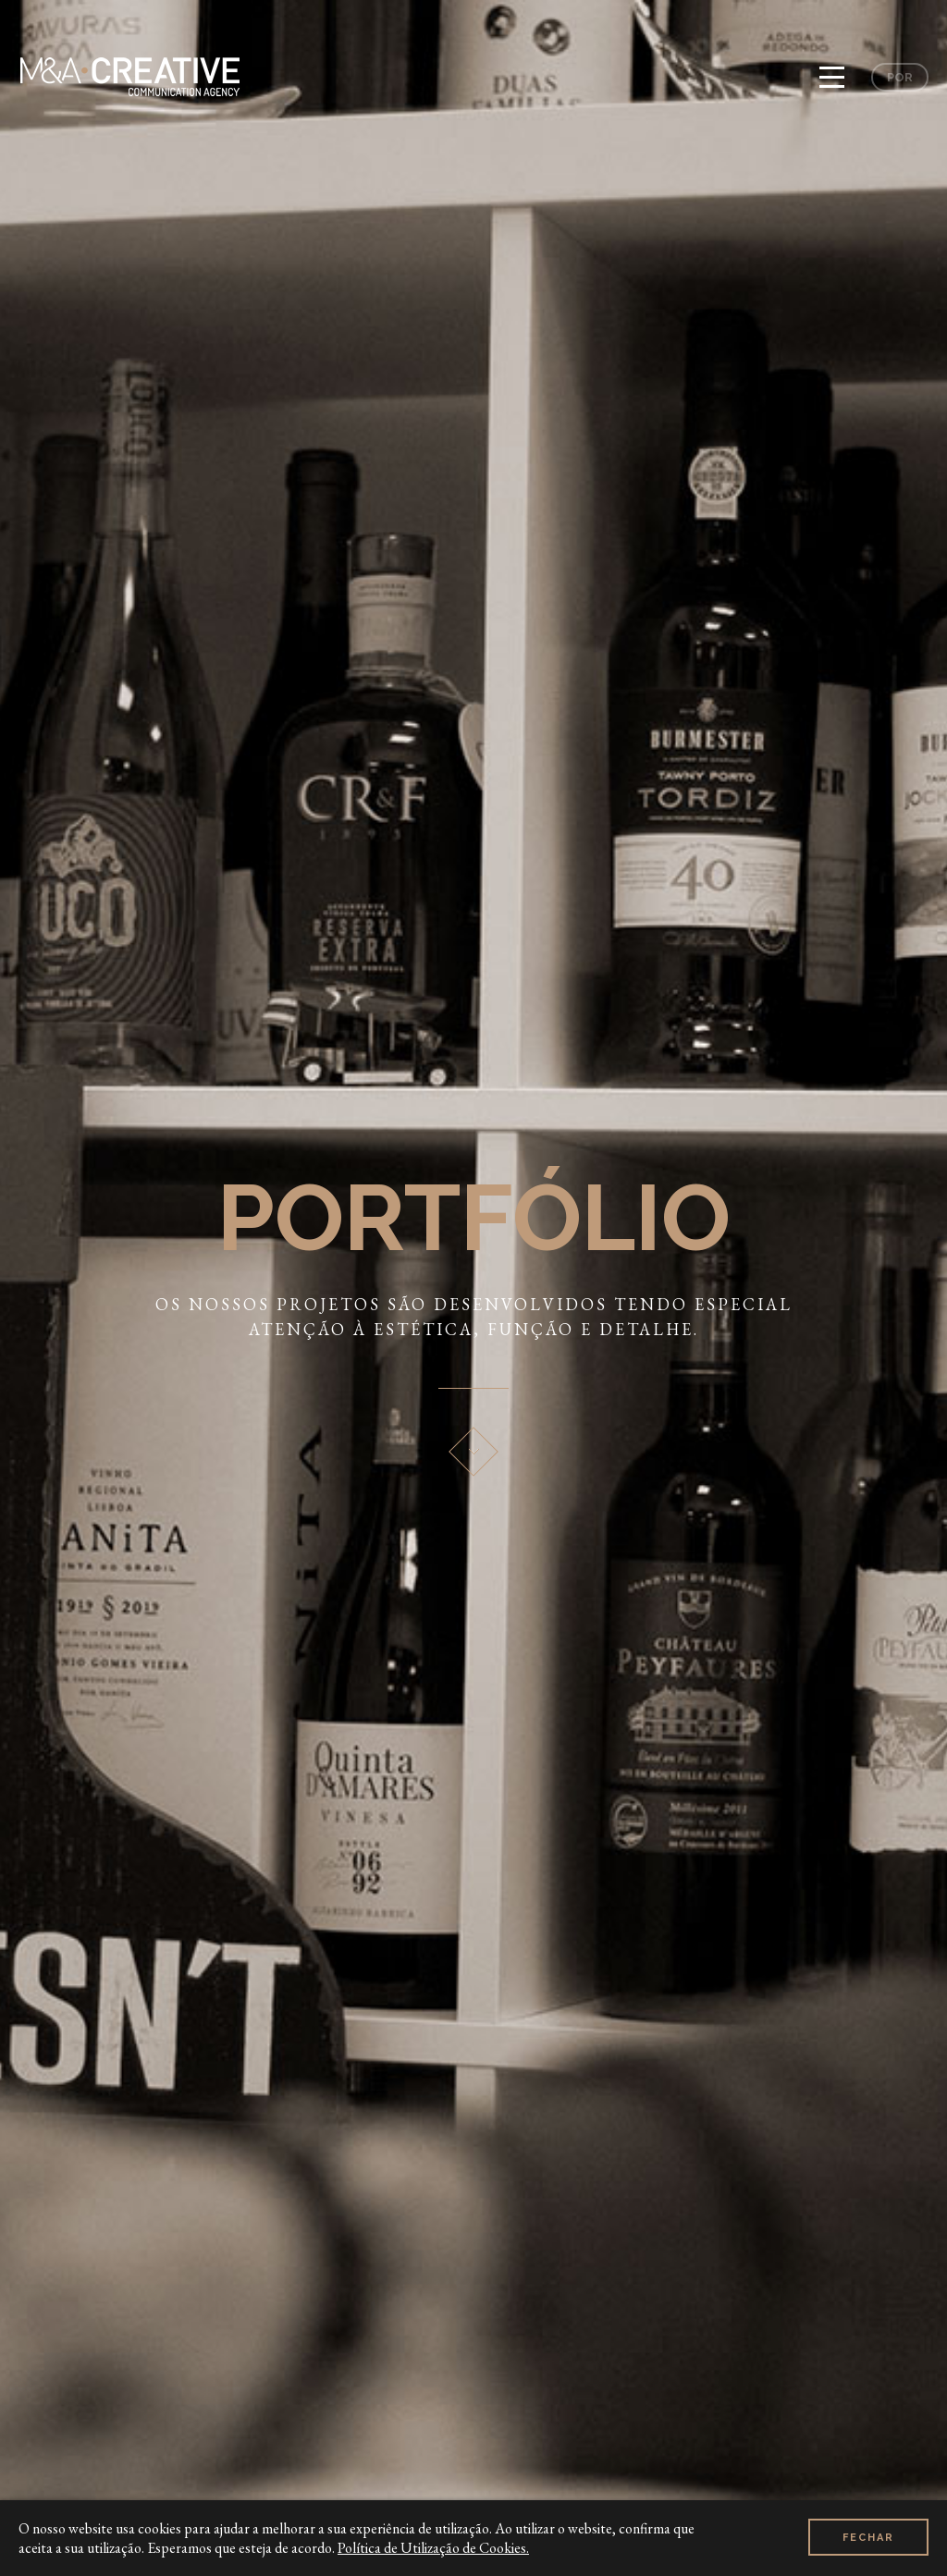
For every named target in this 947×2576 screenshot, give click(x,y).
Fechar (868, 2538)
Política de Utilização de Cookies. (433, 2548)
